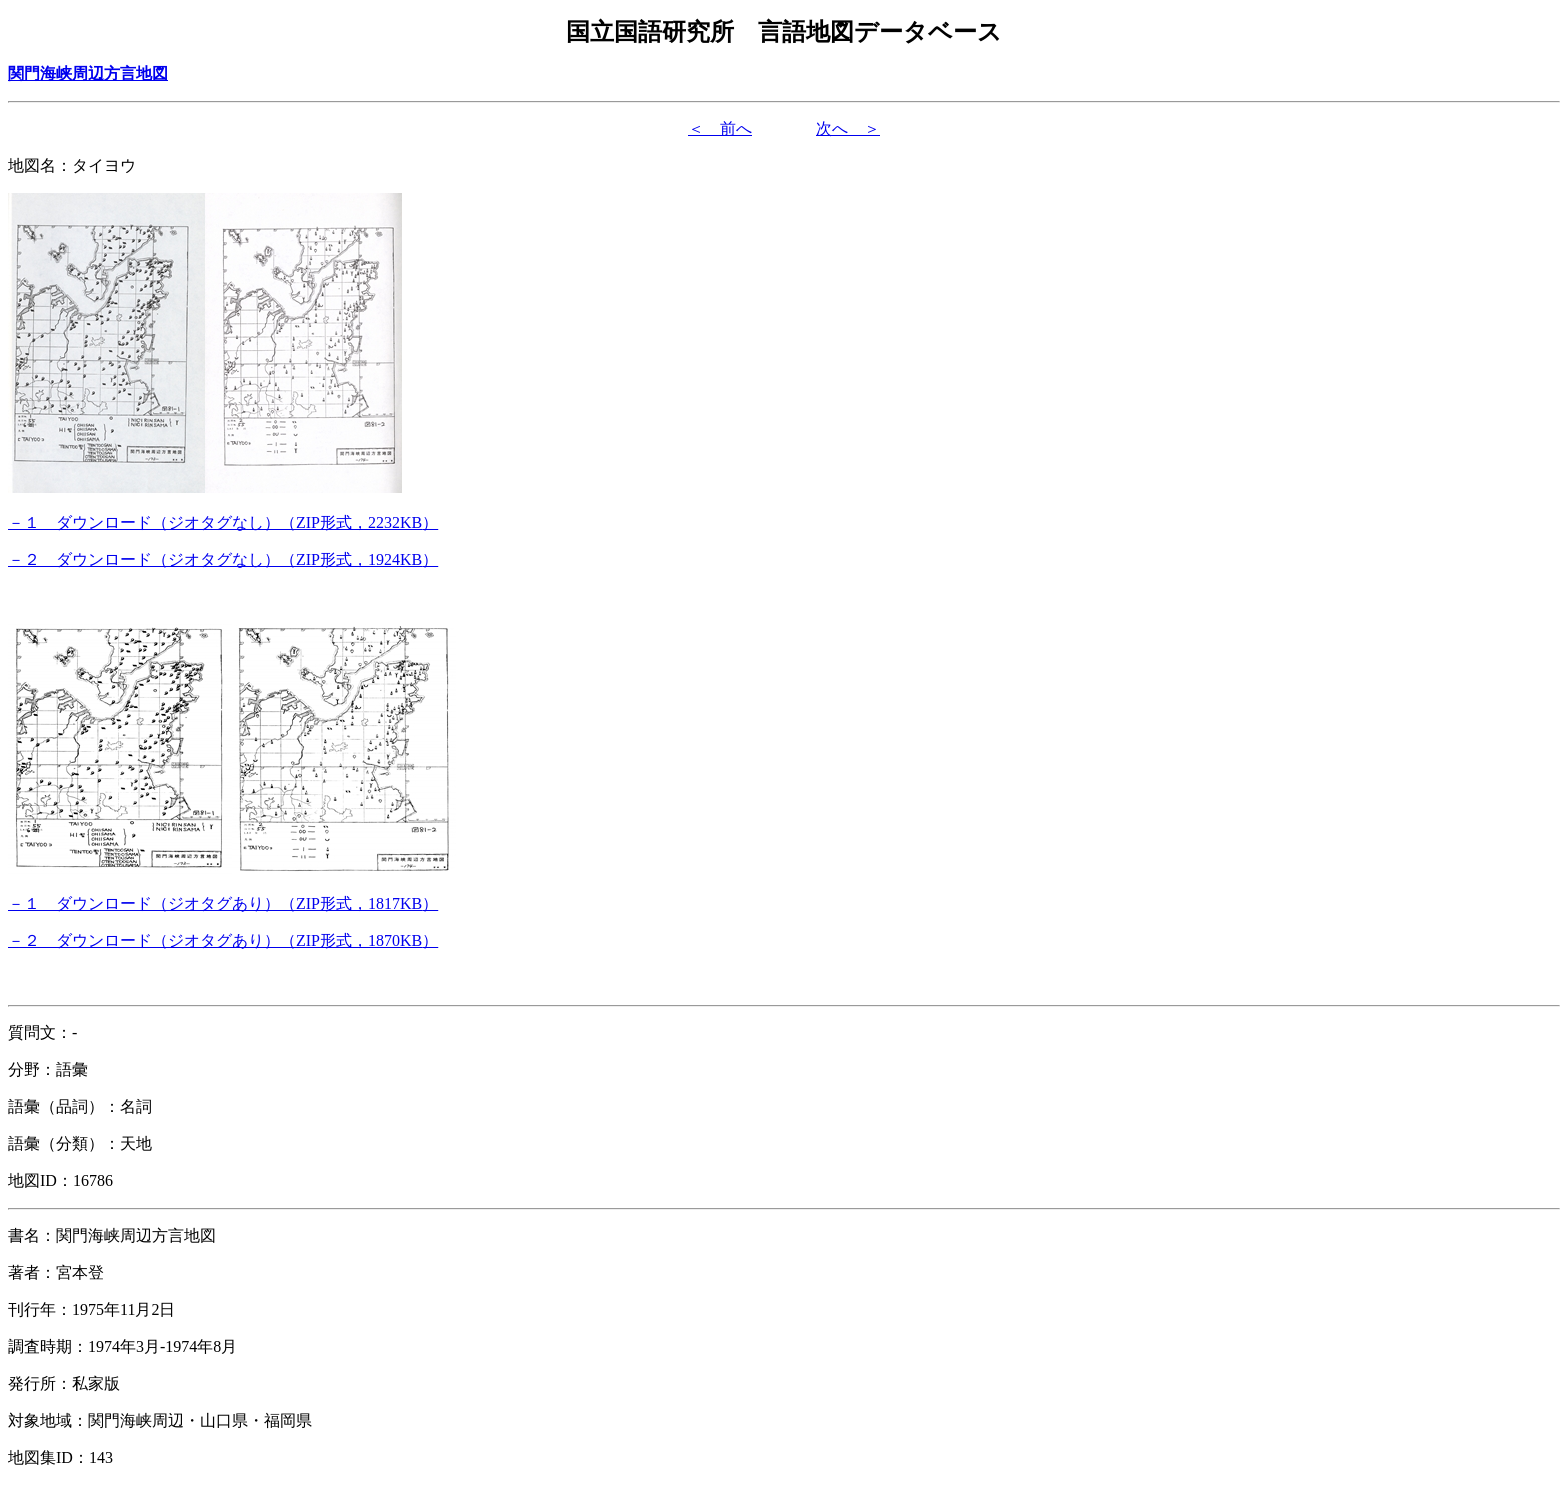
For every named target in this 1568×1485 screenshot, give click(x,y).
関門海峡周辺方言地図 (88, 73)
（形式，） (223, 522)
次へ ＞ (848, 128)
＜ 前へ (720, 128)
